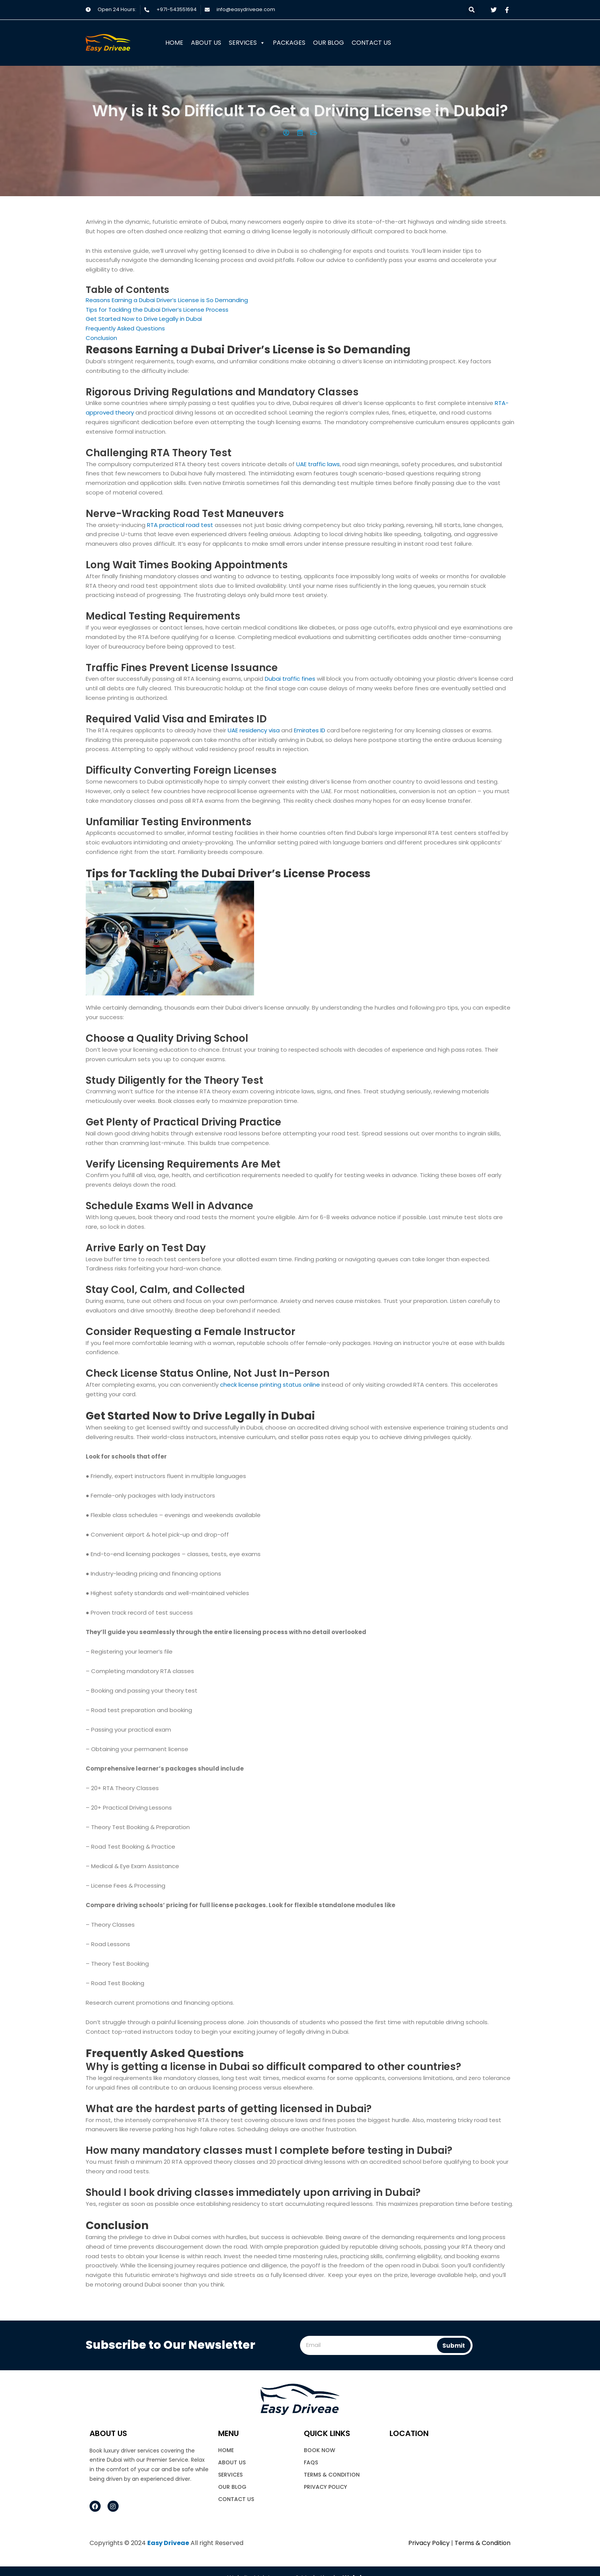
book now (319, 2450)
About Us (206, 42)
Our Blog (328, 42)
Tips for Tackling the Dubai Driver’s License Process (157, 310)
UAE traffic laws (318, 464)
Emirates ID (309, 730)
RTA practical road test (180, 525)
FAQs (311, 2462)
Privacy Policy (325, 2487)
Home (174, 42)
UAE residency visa (254, 730)
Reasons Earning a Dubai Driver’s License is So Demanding (168, 300)
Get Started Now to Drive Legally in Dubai (144, 319)
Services (247, 42)
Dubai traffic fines (290, 679)
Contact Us (371, 42)
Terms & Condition (332, 2474)
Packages (289, 42)
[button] (472, 10)
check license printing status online (270, 1385)
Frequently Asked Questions (125, 328)
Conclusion (101, 338)
